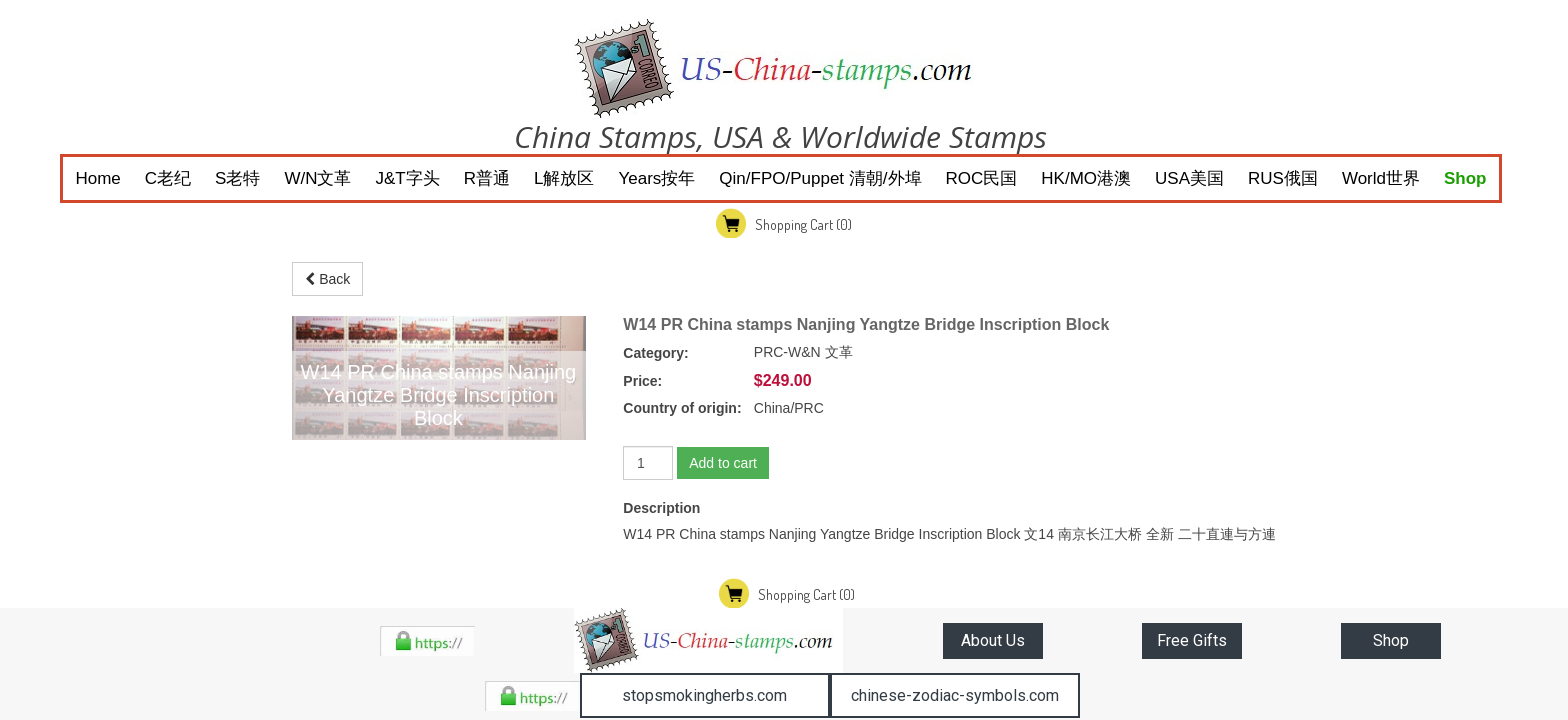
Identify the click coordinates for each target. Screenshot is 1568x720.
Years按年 (656, 178)
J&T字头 (408, 178)
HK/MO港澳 (1086, 178)
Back (327, 279)
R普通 (487, 178)
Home (97, 178)
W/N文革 (317, 178)
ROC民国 (982, 178)
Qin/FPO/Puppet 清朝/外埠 (820, 178)
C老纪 (168, 178)
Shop (1465, 178)
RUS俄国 (1283, 178)
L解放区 (564, 178)
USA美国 (1189, 178)
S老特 (237, 178)
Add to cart (723, 463)
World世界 (1381, 178)
